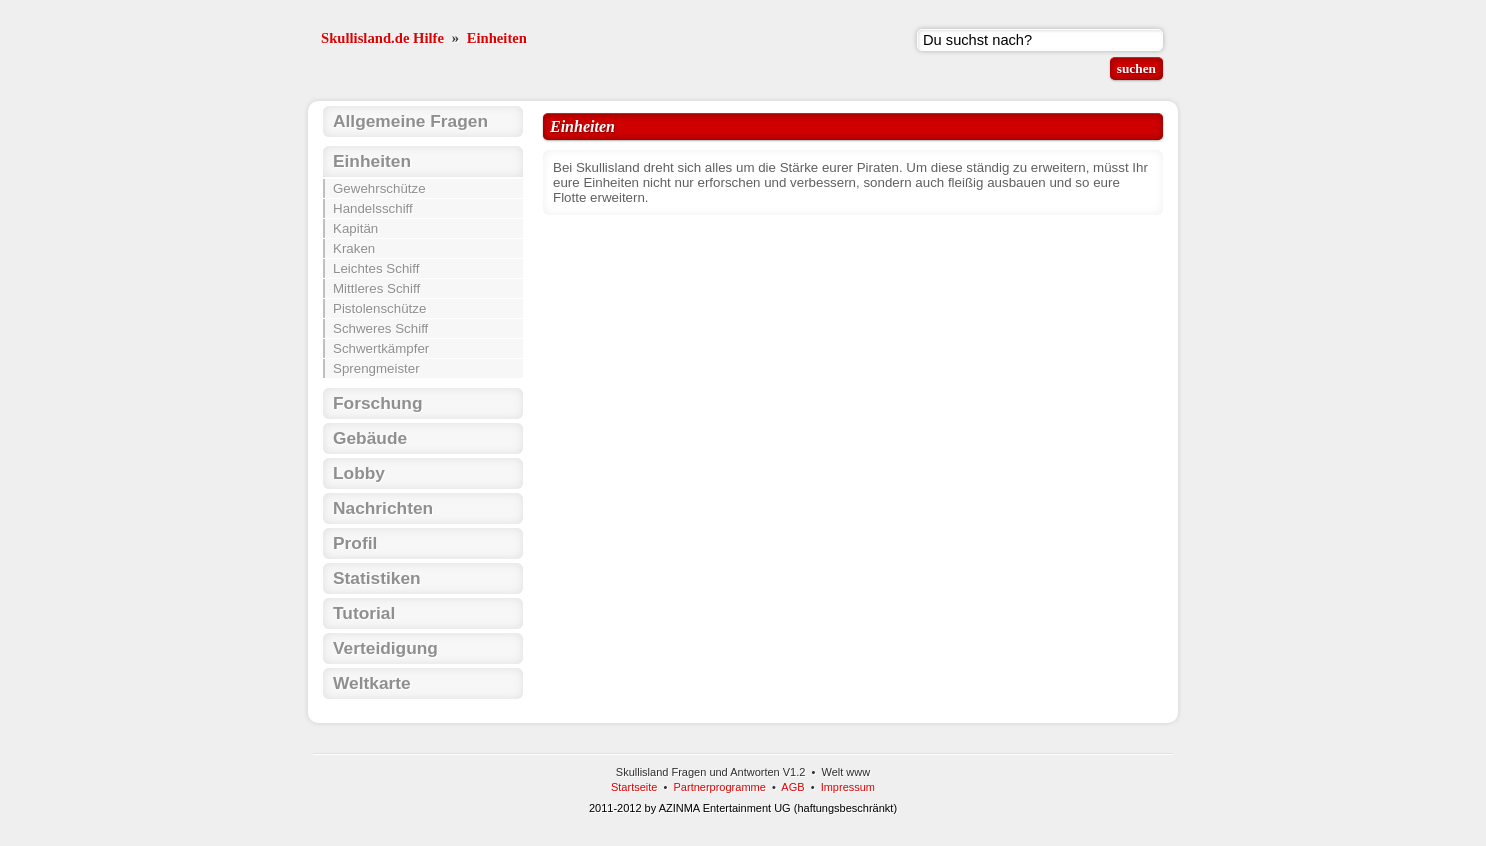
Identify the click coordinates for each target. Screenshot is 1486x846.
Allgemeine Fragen (410, 121)
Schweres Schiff (380, 328)
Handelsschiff (373, 208)
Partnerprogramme (720, 787)
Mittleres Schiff (376, 288)
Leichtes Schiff (376, 268)
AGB (792, 787)
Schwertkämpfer (381, 348)
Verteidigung (385, 648)
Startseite (634, 787)
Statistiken (377, 578)
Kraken (354, 248)
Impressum (848, 787)
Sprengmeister (376, 368)
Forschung (378, 403)
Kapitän (355, 228)
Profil (355, 543)
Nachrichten (383, 508)
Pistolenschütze (379, 308)
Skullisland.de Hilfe (382, 38)
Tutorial (364, 613)
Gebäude (370, 438)
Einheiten (497, 38)
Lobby (359, 473)
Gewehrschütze (379, 188)
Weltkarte (372, 683)
